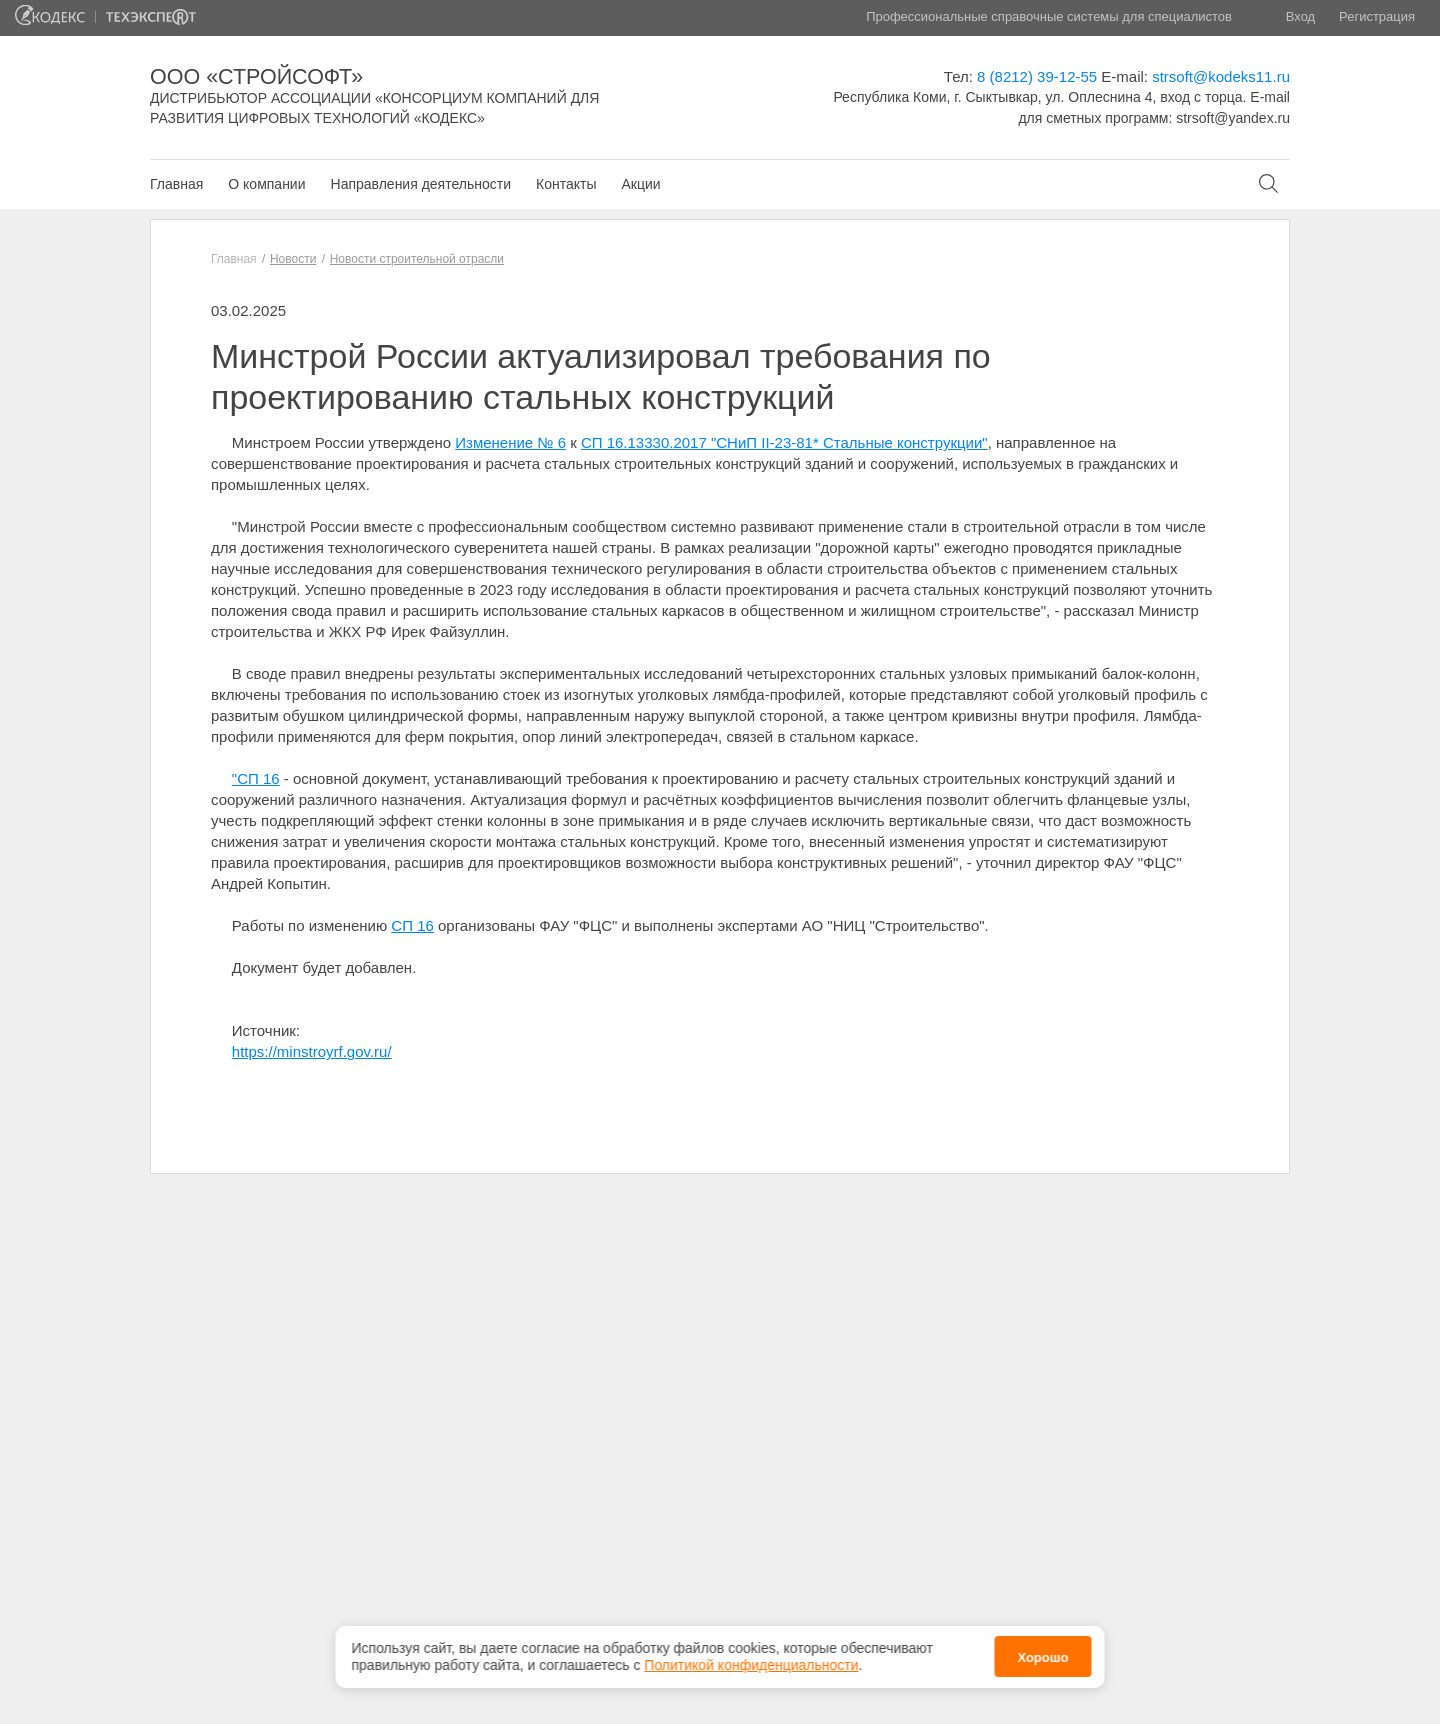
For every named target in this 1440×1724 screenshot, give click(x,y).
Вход (1300, 16)
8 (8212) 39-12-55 (1037, 76)
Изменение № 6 (510, 442)
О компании (266, 184)
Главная (176, 184)
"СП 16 (256, 778)
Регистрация (1377, 16)
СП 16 (412, 925)
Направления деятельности (421, 184)
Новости (293, 259)
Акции (640, 184)
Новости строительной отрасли (417, 259)
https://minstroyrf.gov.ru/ (312, 1051)
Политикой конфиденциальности (751, 1659)
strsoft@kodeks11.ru (1221, 76)
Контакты (566, 184)
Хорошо (1042, 1651)
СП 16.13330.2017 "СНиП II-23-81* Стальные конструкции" (784, 442)
